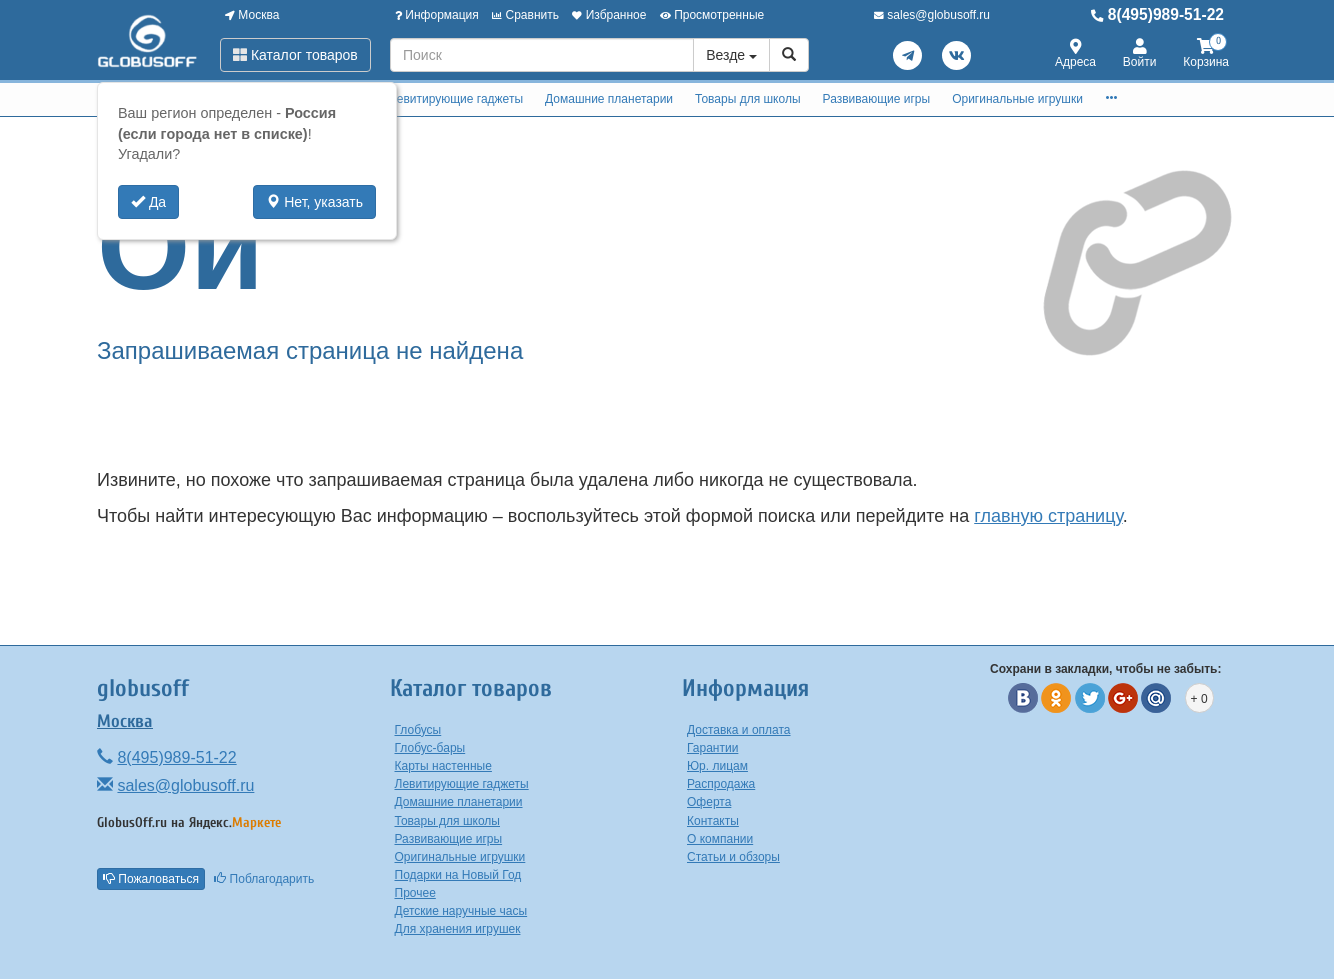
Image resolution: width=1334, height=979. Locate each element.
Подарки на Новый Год (458, 875)
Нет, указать (314, 202)
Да (148, 202)
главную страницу (1048, 516)
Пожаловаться (151, 879)
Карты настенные (443, 766)
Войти (1140, 54)
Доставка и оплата (739, 730)
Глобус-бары (430, 748)
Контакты (713, 821)
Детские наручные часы (461, 911)
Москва (252, 15)
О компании (720, 839)
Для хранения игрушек (458, 929)
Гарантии (712, 748)
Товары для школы (748, 99)
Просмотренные (712, 15)
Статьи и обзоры (733, 857)
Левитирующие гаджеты (456, 99)
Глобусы (418, 730)
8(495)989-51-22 (1157, 14)
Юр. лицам (717, 766)
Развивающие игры (877, 99)
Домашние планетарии (609, 99)
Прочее (415, 893)
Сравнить (525, 15)
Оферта (709, 802)
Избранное (609, 15)
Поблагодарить (264, 879)
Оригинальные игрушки (1017, 99)
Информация (437, 15)
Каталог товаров (295, 55)
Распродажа (721, 784)
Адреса (1075, 54)
